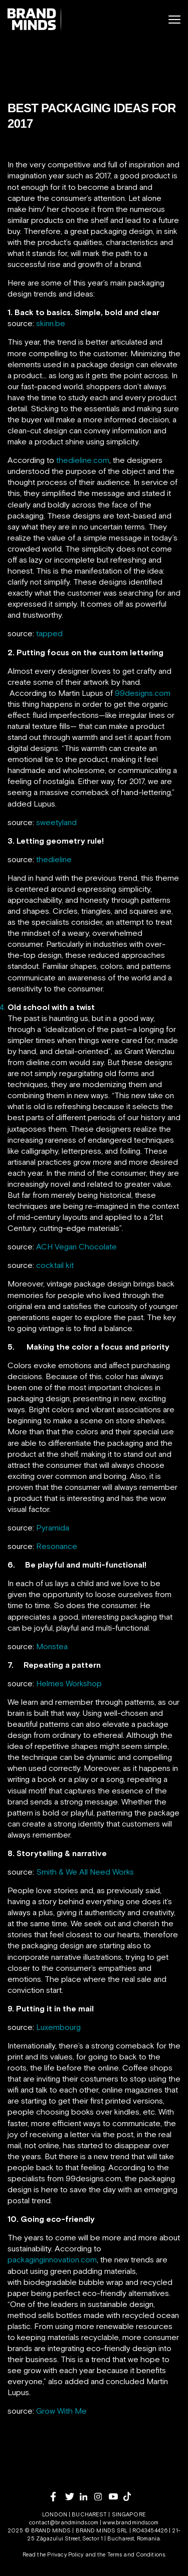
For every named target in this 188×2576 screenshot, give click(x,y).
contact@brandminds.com (64, 2522)
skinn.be (50, 323)
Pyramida (52, 1527)
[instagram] (101, 2496)
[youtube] (116, 2496)
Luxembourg (58, 2026)
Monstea (52, 1646)
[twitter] (72, 2496)
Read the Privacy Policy (53, 2554)
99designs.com (142, 692)
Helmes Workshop (69, 1683)
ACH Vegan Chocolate (76, 1246)
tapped (49, 633)
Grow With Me (61, 2410)
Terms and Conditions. (136, 2554)
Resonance (56, 1546)
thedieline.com (82, 459)
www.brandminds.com (130, 2522)
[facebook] (58, 2496)
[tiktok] (130, 2496)
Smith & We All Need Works (85, 1871)
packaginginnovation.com (52, 2259)
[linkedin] (87, 2496)
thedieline (54, 859)
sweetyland (56, 822)
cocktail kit (55, 1264)
